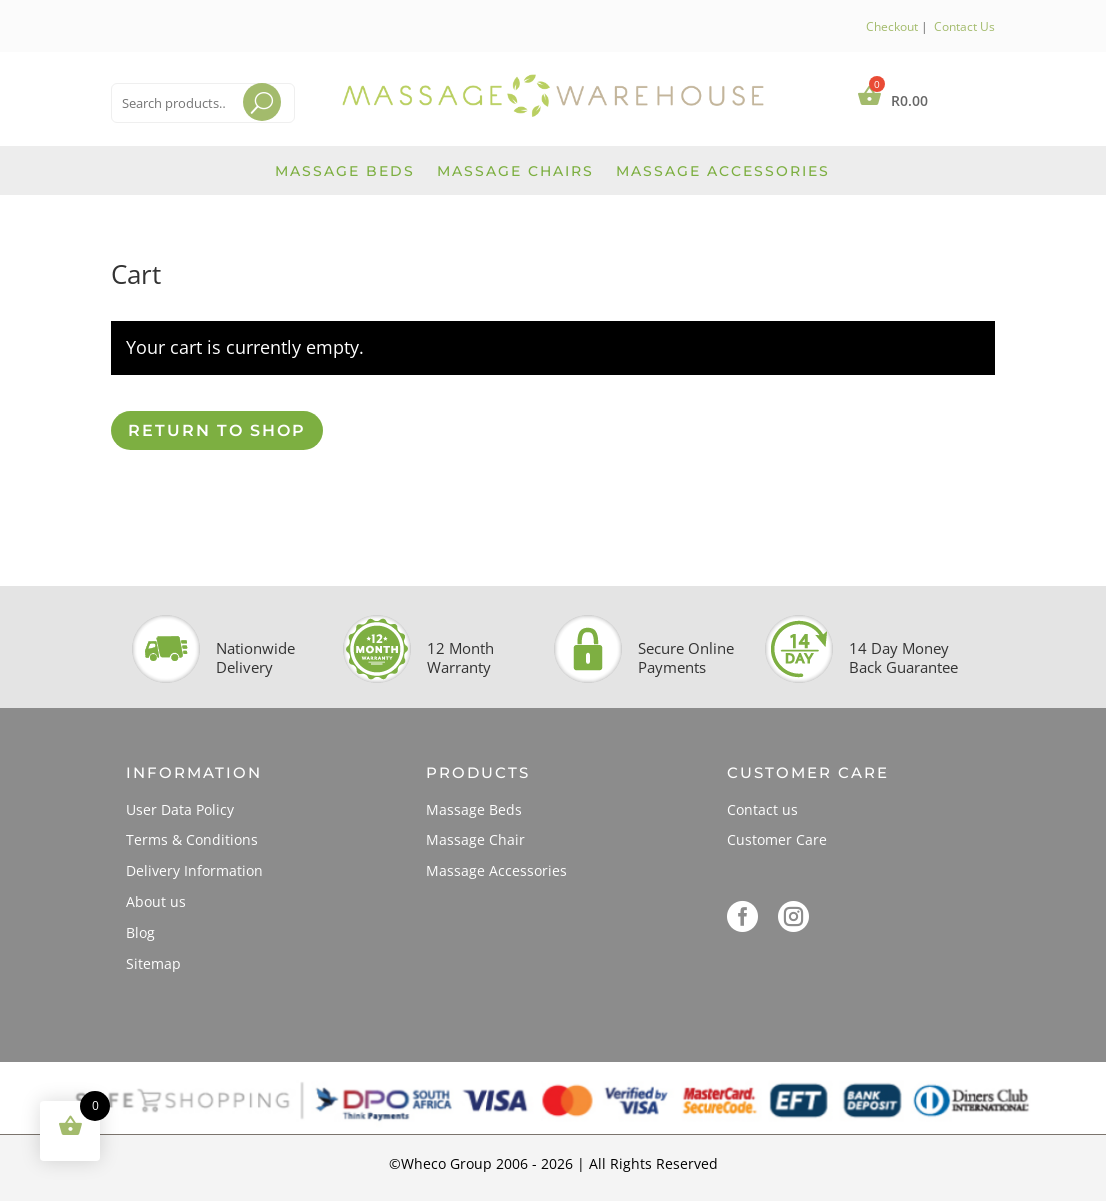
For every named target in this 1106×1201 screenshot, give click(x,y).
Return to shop (217, 430)
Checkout (892, 26)
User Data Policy (180, 809)
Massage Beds (345, 172)
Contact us (762, 809)
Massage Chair (475, 839)
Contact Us (964, 26)
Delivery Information (194, 870)
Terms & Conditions (192, 839)
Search (243, 127)
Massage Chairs (515, 172)
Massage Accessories (723, 172)
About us (156, 901)
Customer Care (777, 839)
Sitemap (153, 963)
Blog (140, 932)
